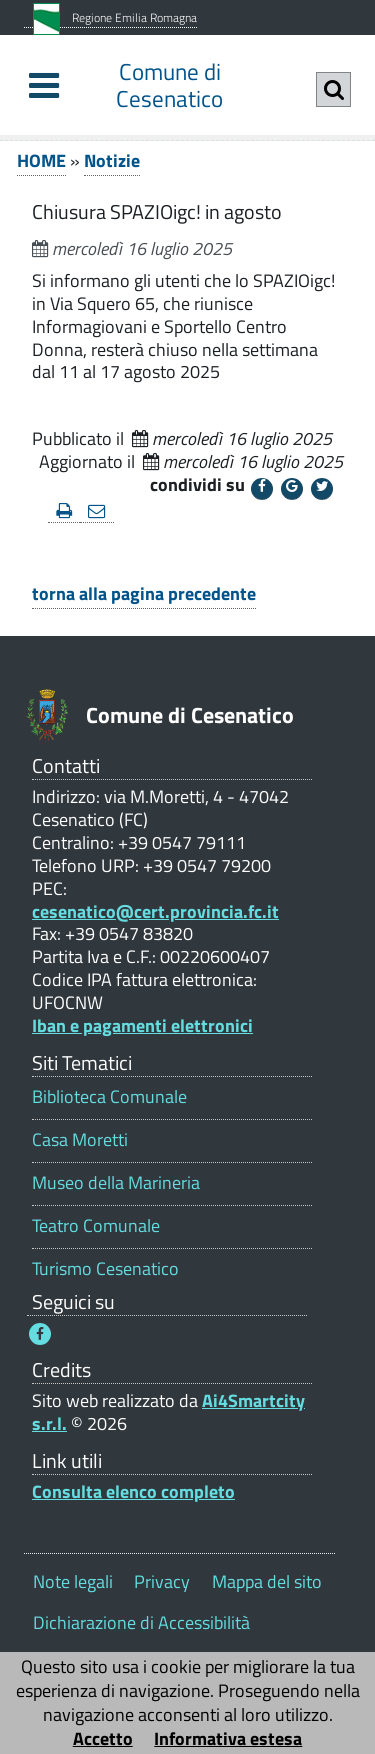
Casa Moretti (80, 1139)
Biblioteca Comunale (109, 1096)
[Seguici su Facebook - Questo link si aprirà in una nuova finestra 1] (40, 1334)
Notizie (112, 160)
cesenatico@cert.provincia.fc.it (155, 911)
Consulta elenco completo (133, 1491)
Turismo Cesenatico (105, 1268)
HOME (41, 160)
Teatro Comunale (96, 1225)
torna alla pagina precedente (144, 593)
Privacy (162, 1581)
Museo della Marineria (116, 1182)
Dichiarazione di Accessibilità (141, 1622)
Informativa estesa (228, 1738)
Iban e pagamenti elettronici (142, 1025)
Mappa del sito (267, 1581)
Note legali (73, 1581)
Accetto (103, 1738)
